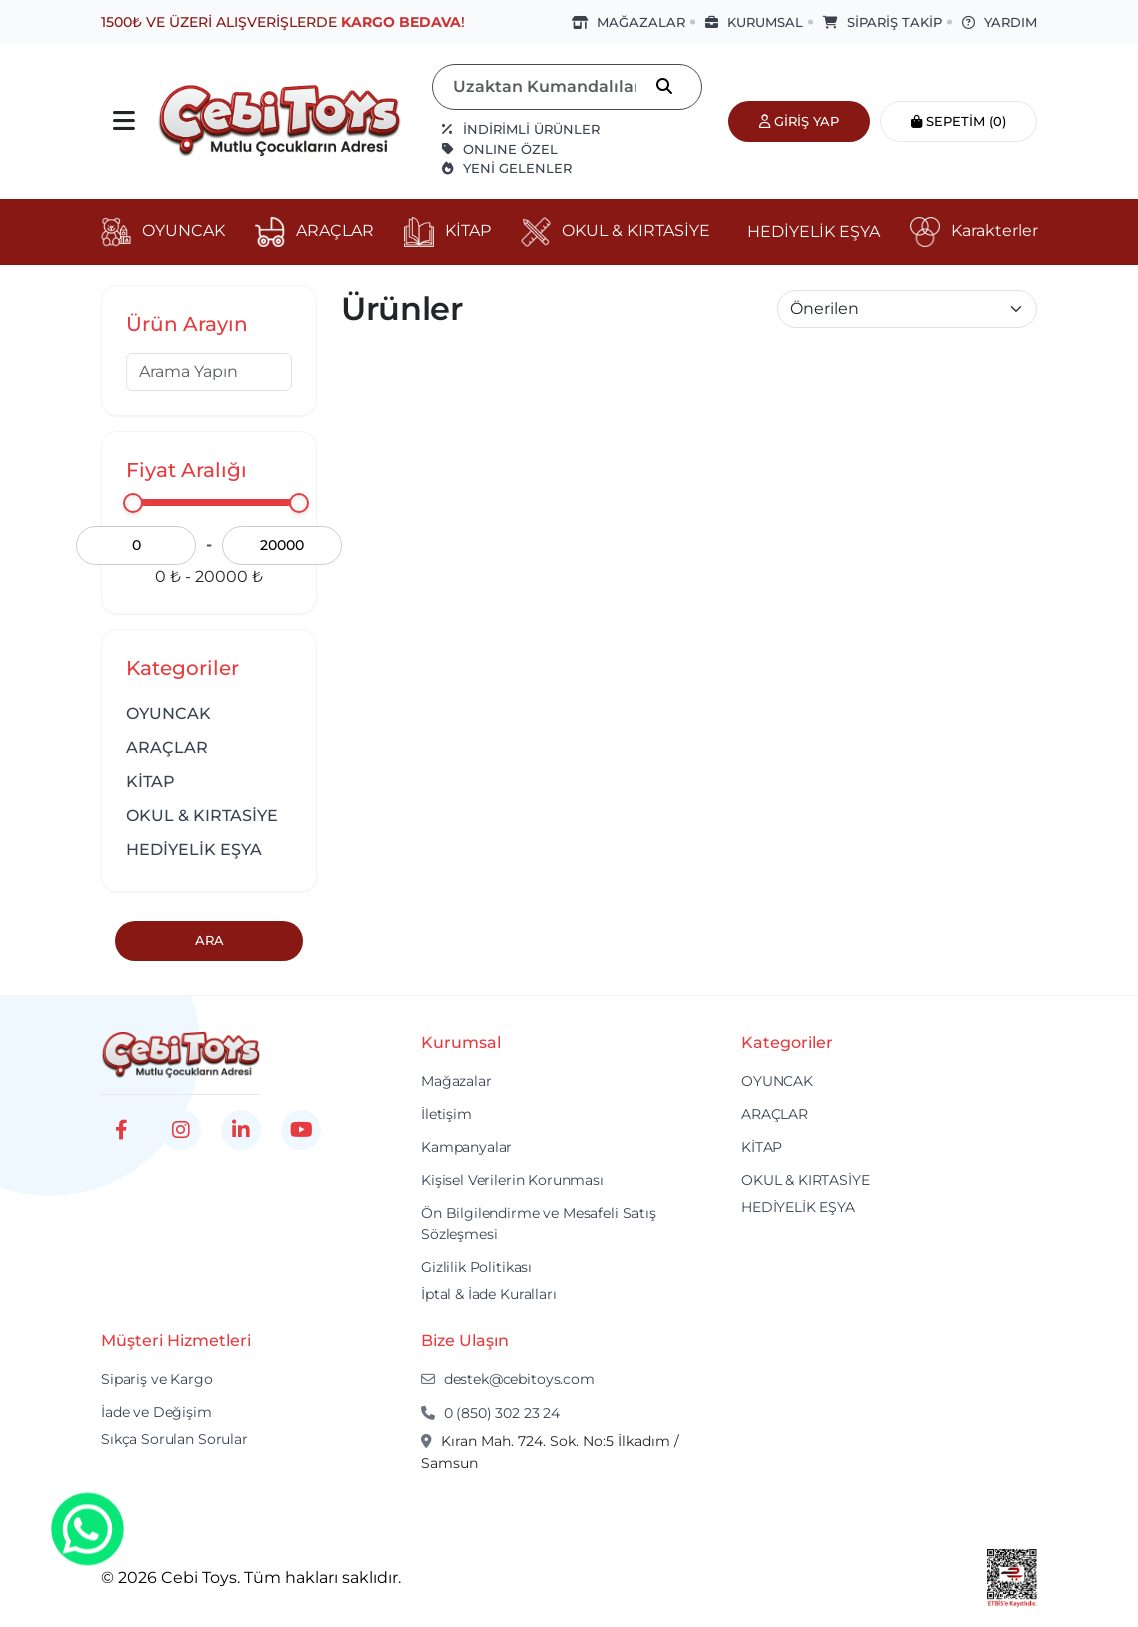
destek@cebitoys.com (508, 1379)
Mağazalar (456, 1081)
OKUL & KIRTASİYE (202, 815)
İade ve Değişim (156, 1412)
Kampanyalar (466, 1147)
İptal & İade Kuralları (489, 1294)
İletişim (446, 1114)
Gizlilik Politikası (476, 1267)
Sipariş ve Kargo (157, 1379)
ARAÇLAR (167, 747)
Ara (209, 940)
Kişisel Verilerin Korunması (512, 1180)
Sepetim (958, 121)
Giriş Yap (799, 121)
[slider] (133, 503)
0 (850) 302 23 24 (490, 1413)
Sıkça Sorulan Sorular (174, 1439)
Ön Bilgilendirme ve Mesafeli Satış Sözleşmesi (538, 1223)
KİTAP (150, 781)
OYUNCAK (168, 713)
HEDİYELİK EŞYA (194, 849)
